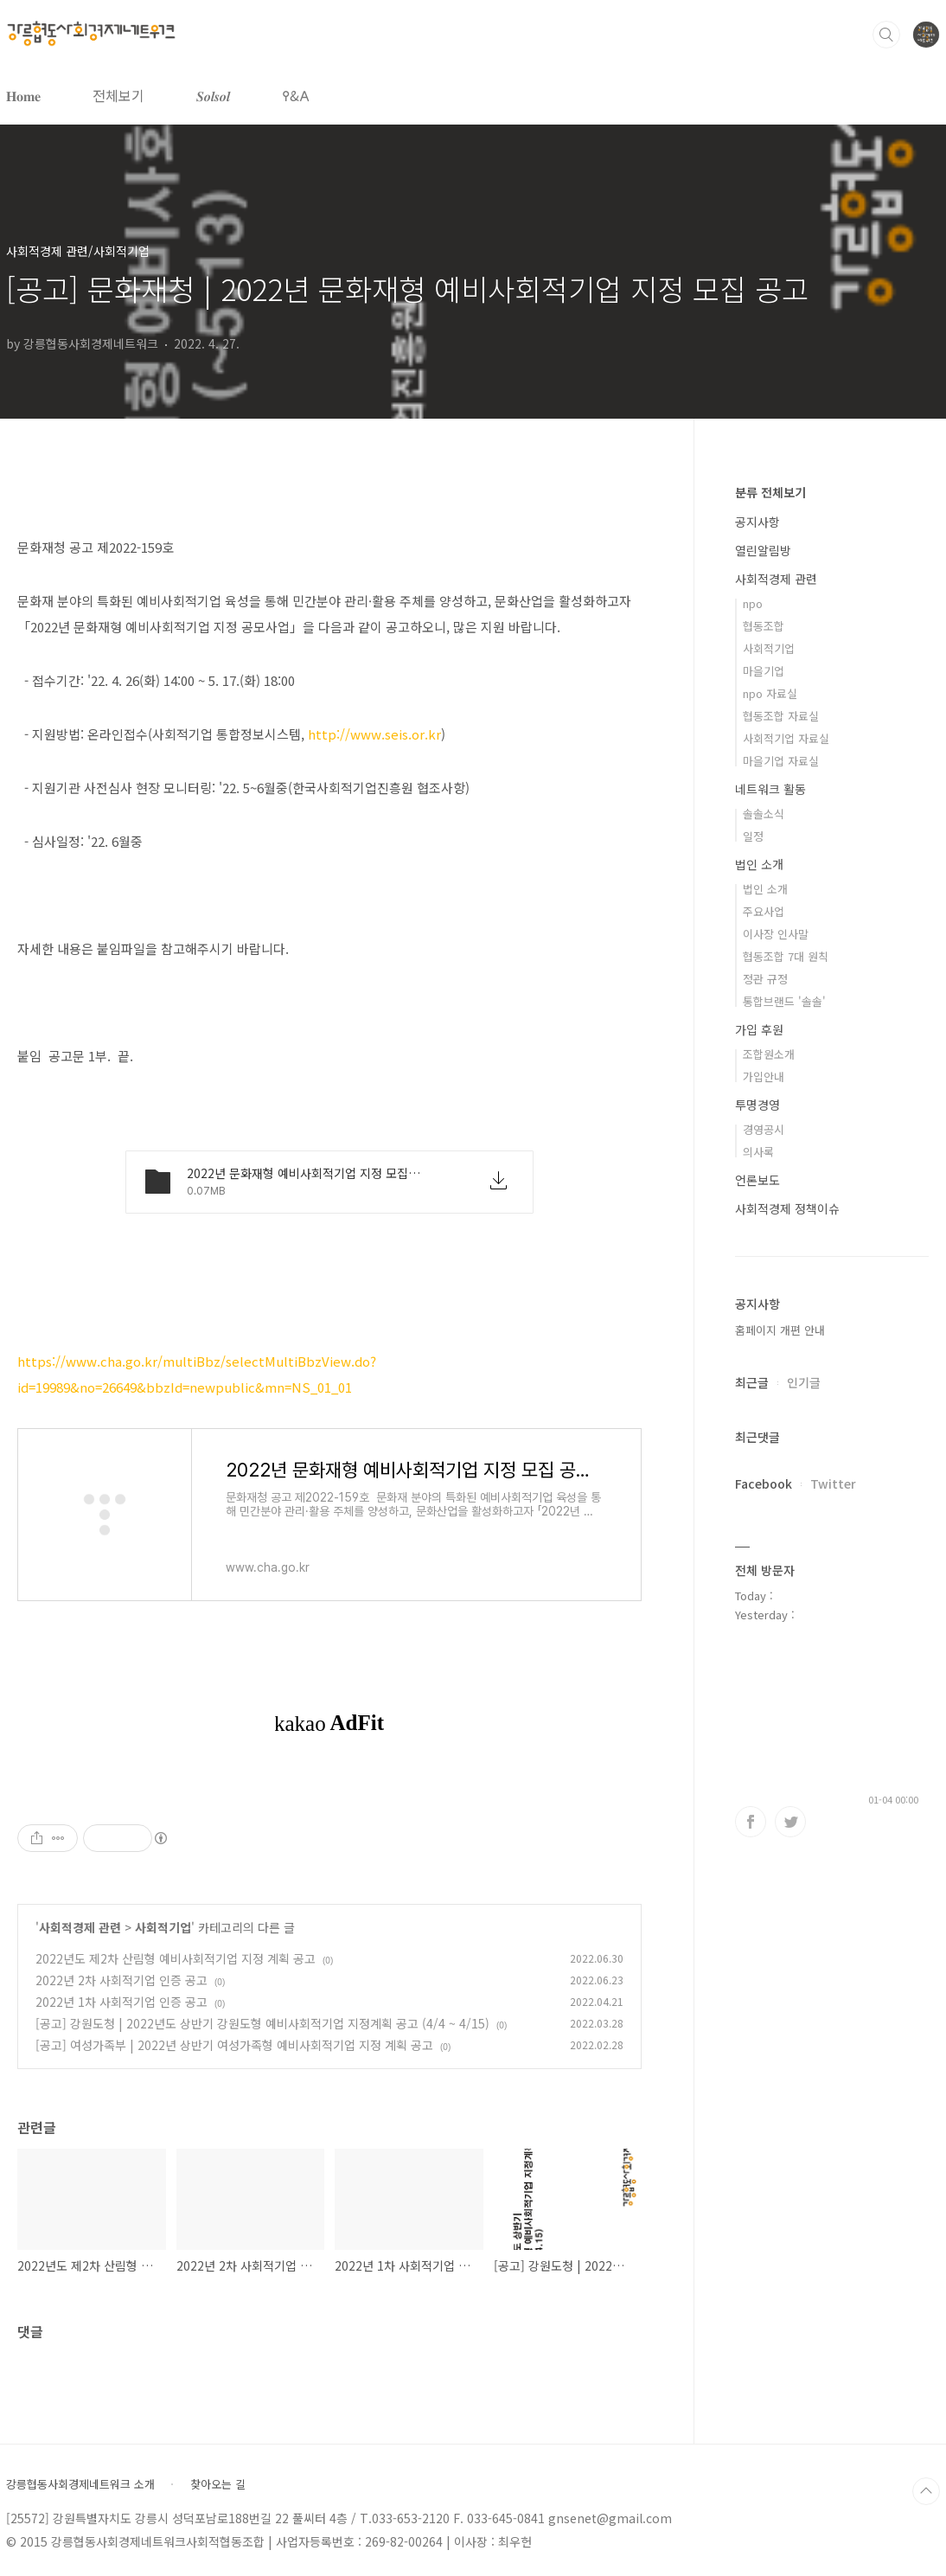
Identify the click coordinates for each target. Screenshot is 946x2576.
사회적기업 (163, 1927)
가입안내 (763, 1076)
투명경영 (757, 1104)
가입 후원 (759, 1029)
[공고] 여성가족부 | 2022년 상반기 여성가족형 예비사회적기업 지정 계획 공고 (234, 2045)
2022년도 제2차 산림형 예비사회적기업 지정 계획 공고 (175, 1958)
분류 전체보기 (770, 492)
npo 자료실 (770, 693)
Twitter (833, 1483)
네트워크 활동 (770, 789)
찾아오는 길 (218, 2484)
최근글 (752, 1382)
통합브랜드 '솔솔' (784, 1001)
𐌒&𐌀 (296, 95)
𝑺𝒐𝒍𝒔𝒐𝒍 (213, 95)
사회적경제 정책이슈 (787, 1208)
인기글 (804, 1382)
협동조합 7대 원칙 (785, 956)
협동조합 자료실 (781, 716)
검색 (886, 35)
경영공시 (763, 1129)
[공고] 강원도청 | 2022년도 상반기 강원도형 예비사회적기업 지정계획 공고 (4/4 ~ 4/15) (262, 2023)
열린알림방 (763, 550)
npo (753, 603)
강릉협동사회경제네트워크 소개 (80, 2484)
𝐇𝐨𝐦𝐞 (23, 95)
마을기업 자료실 (781, 761)
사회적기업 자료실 (786, 738)
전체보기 (118, 95)
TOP (926, 2491)
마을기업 (763, 671)
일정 (753, 836)
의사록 (758, 1152)
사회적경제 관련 (80, 1927)
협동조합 (763, 626)
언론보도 (757, 1180)
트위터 (790, 1821)
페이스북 (750, 1821)
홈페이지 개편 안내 (780, 1330)
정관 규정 (765, 979)
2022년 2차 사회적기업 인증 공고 (121, 1980)
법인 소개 (759, 864)
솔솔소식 (763, 813)
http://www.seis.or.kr (374, 734)
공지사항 (757, 521)
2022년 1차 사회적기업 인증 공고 (121, 2001)
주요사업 (763, 911)
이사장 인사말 (776, 934)
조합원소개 (769, 1054)
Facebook (763, 1483)
